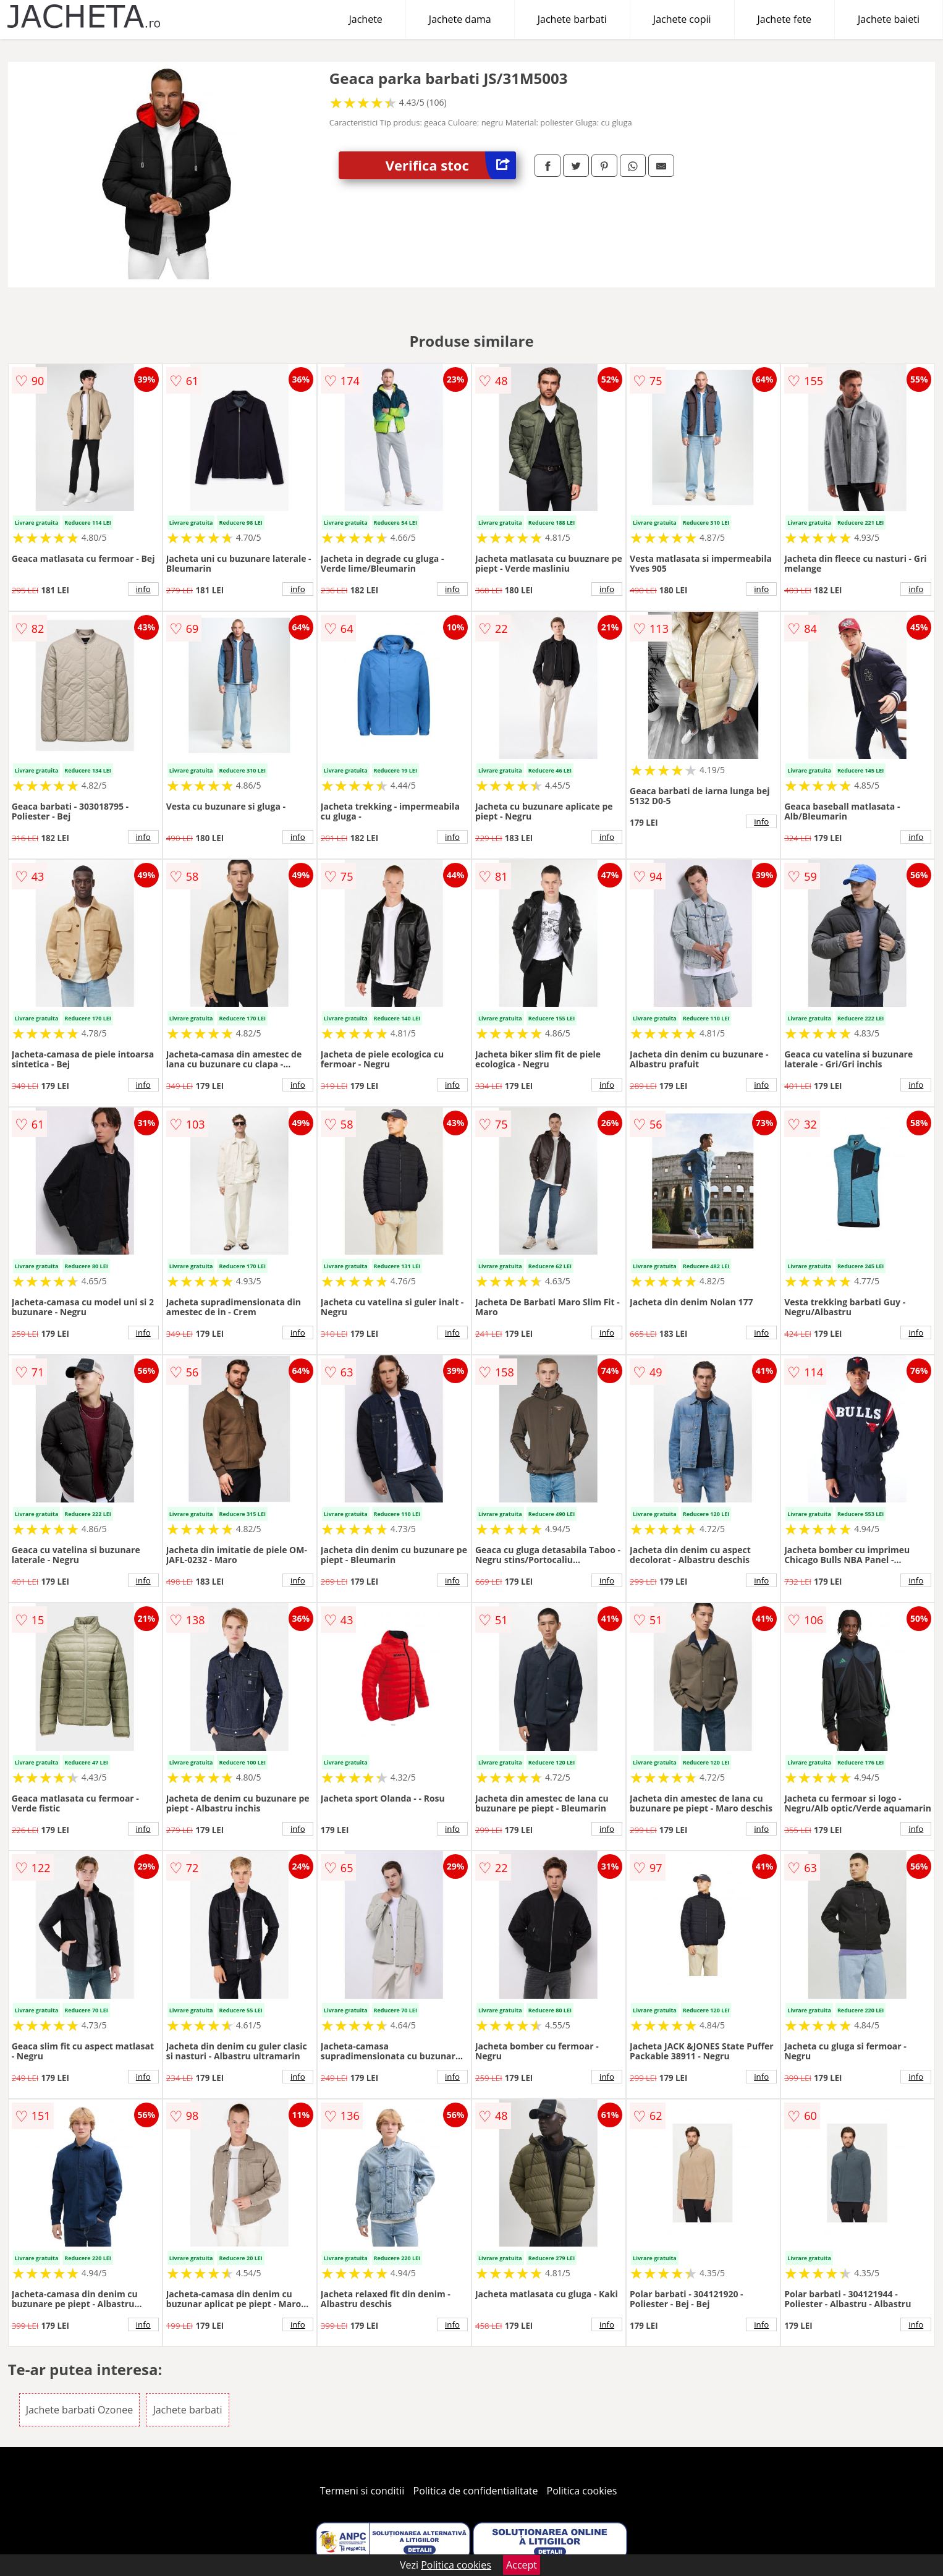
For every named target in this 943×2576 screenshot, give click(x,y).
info (143, 589)
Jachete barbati (572, 19)
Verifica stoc (451, 165)
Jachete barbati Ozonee (79, 2410)
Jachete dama (460, 19)
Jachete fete (785, 19)
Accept (521, 2565)
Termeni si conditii (362, 2491)
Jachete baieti (889, 19)
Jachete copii (682, 19)
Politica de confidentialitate (475, 2491)
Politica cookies (582, 2491)
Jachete (366, 19)
